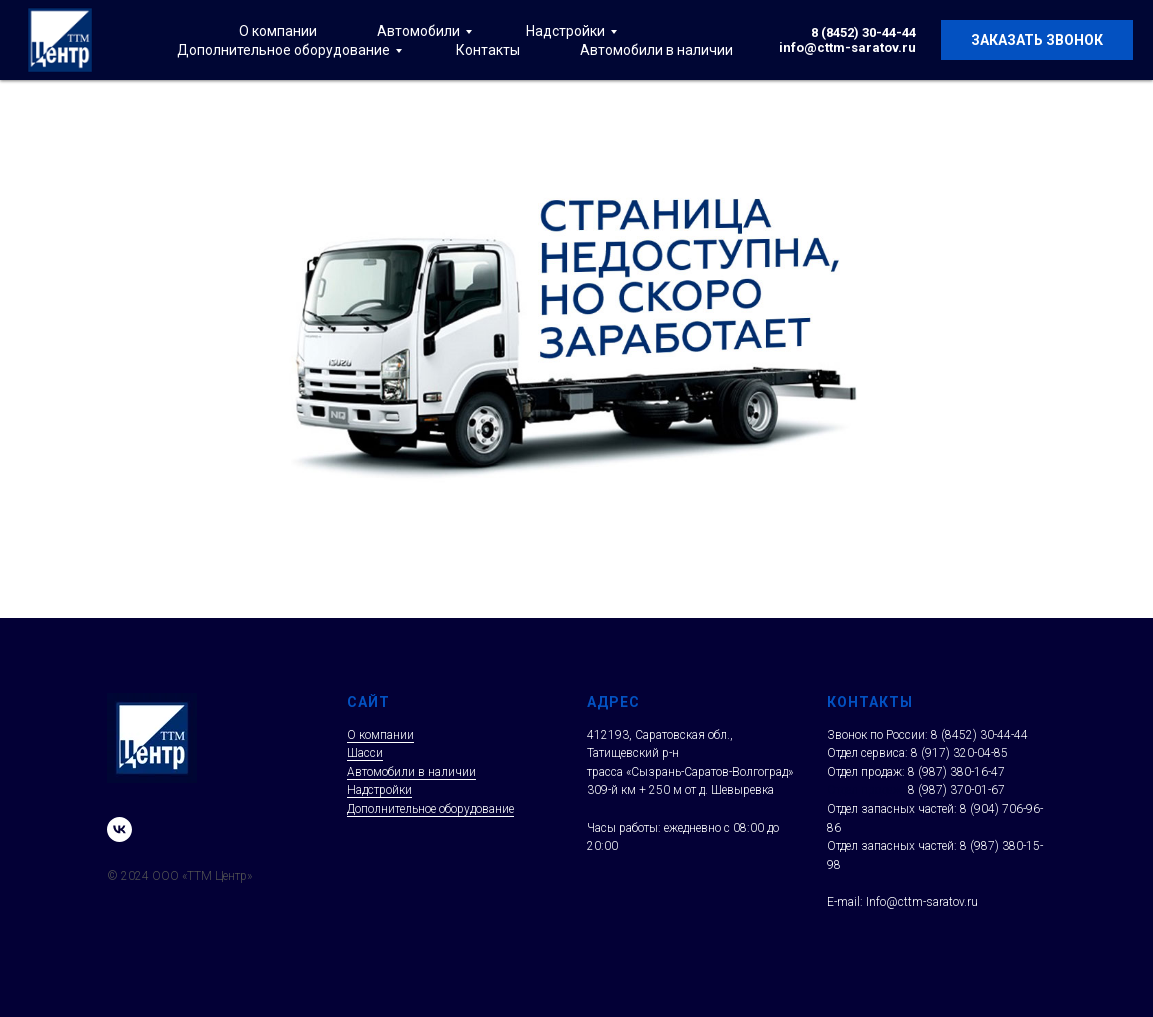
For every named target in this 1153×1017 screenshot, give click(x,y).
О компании (278, 31)
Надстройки (565, 31)
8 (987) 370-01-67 (956, 790)
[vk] (119, 829)
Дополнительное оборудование (283, 50)
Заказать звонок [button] (1037, 40)
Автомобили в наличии (656, 50)
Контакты (488, 50)
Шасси (365, 753)
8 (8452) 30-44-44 (863, 32)
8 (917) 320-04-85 (959, 753)
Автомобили (418, 31)
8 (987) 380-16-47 (956, 772)
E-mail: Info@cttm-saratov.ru (902, 902)
